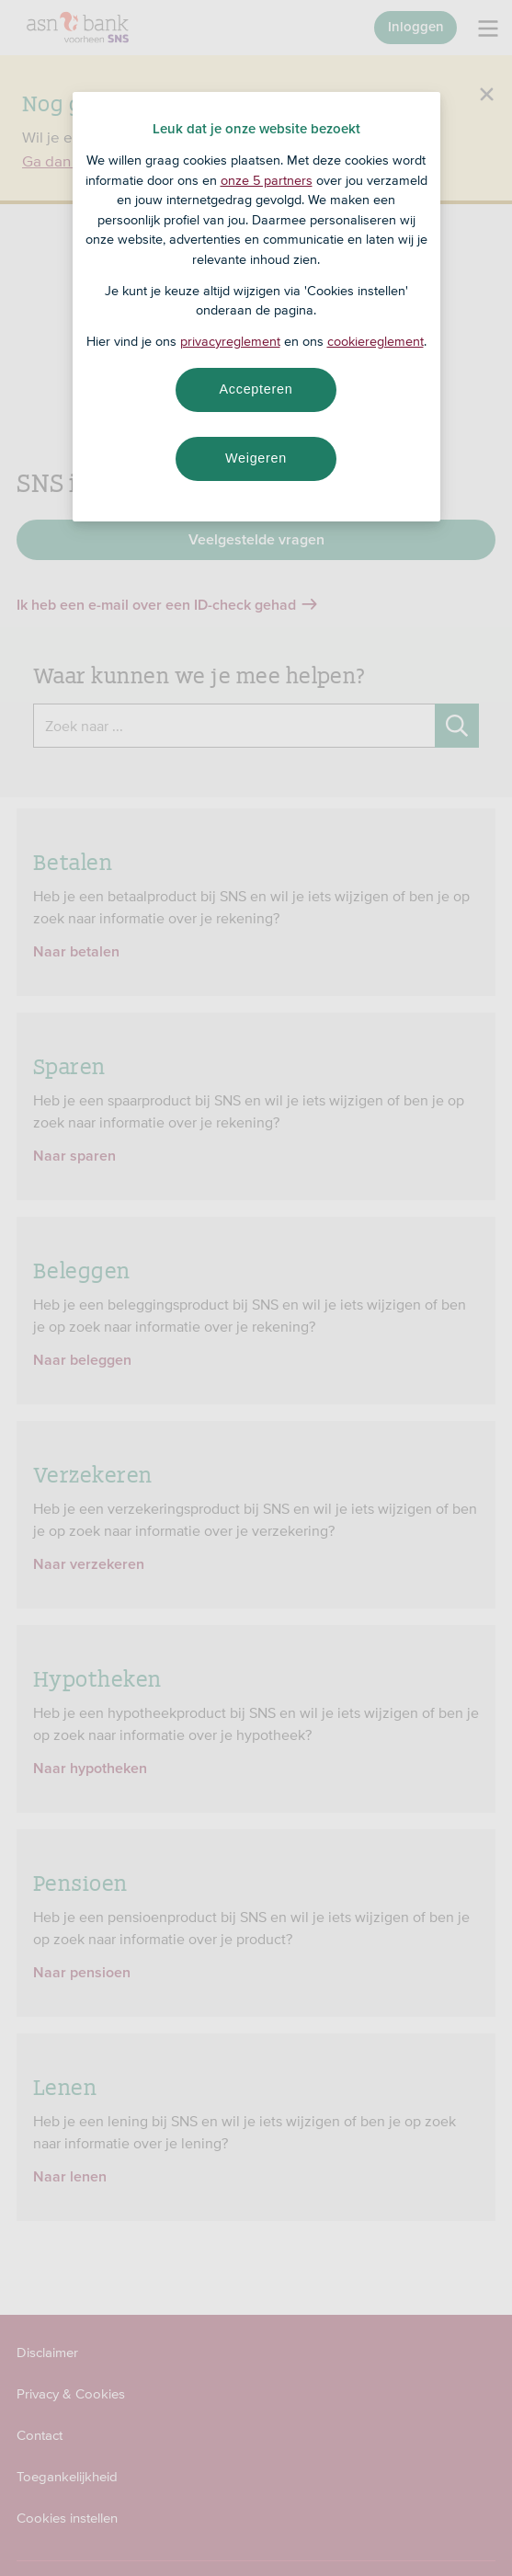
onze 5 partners (267, 180)
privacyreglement (230, 341)
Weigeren (256, 458)
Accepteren (256, 389)
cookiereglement (375, 341)
